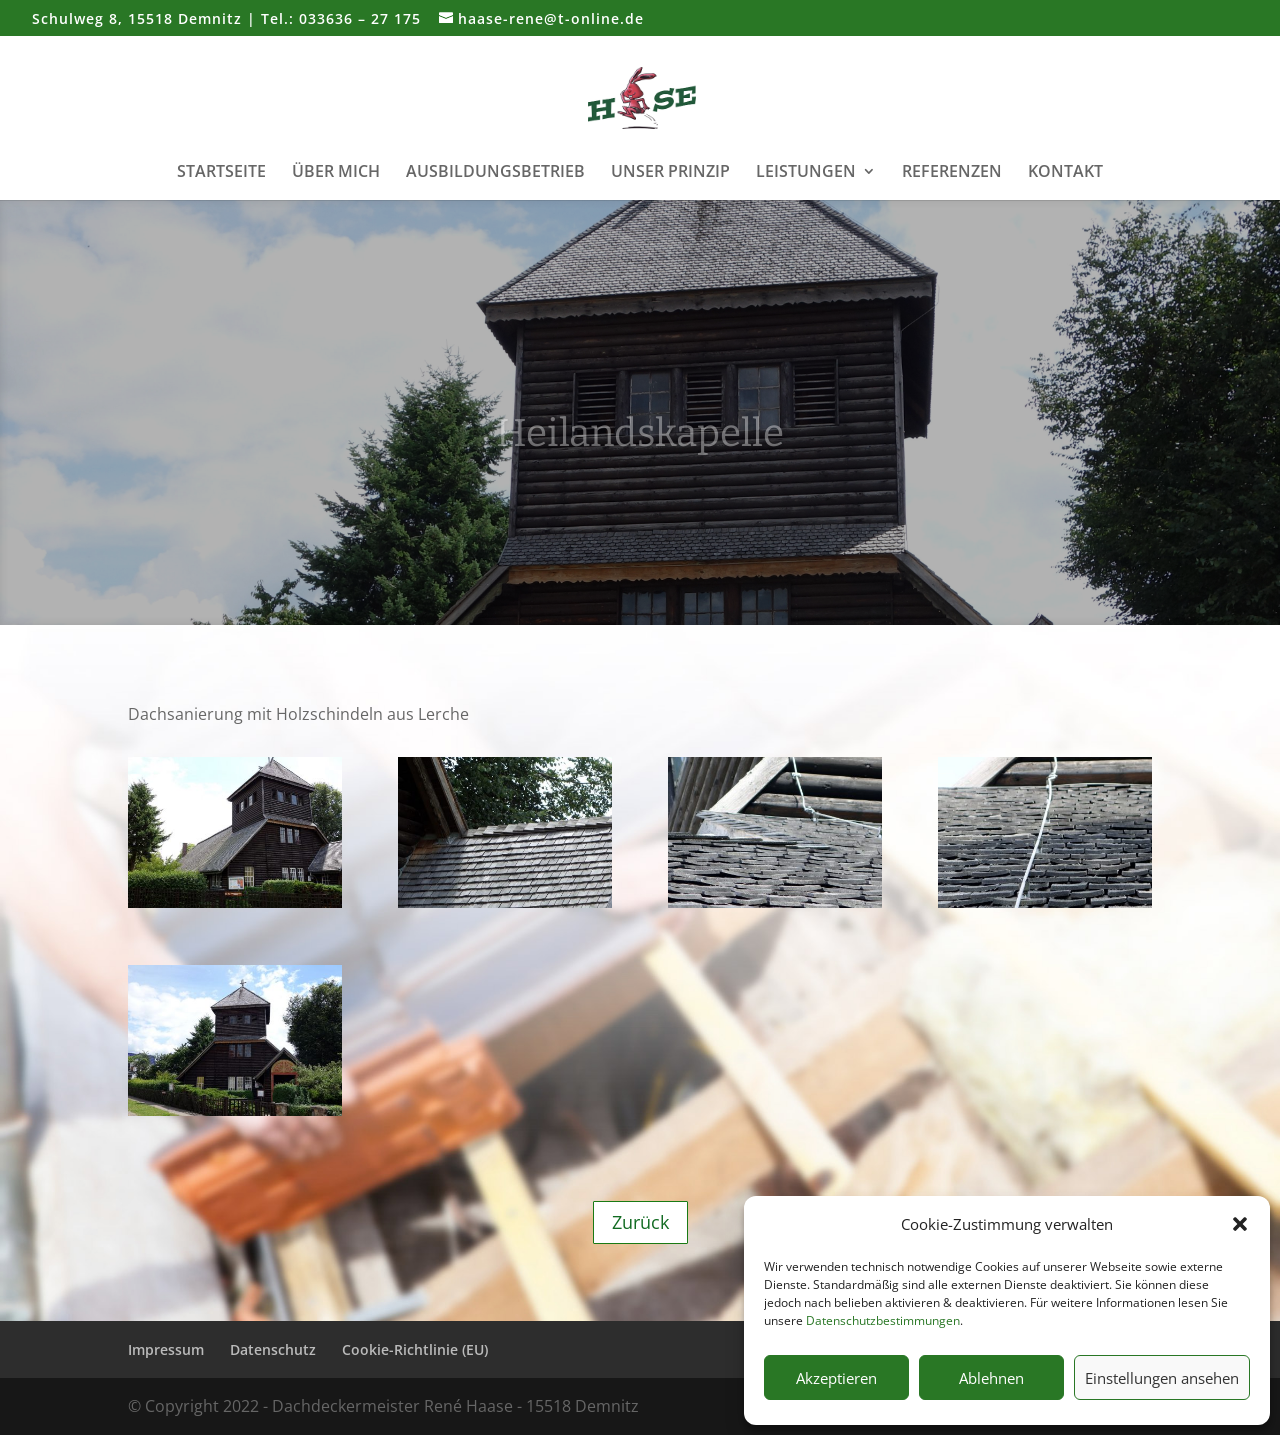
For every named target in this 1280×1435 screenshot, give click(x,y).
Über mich (336, 173)
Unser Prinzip (670, 173)
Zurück (640, 1222)
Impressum (166, 1349)
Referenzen (952, 173)
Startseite (221, 173)
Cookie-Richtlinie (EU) (415, 1349)
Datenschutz (273, 1349)
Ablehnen (991, 1378)
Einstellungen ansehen (1162, 1378)
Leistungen (806, 173)
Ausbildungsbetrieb (495, 173)
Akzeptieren (836, 1378)
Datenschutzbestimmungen (883, 1320)
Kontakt (1065, 173)
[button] (1240, 1224)
